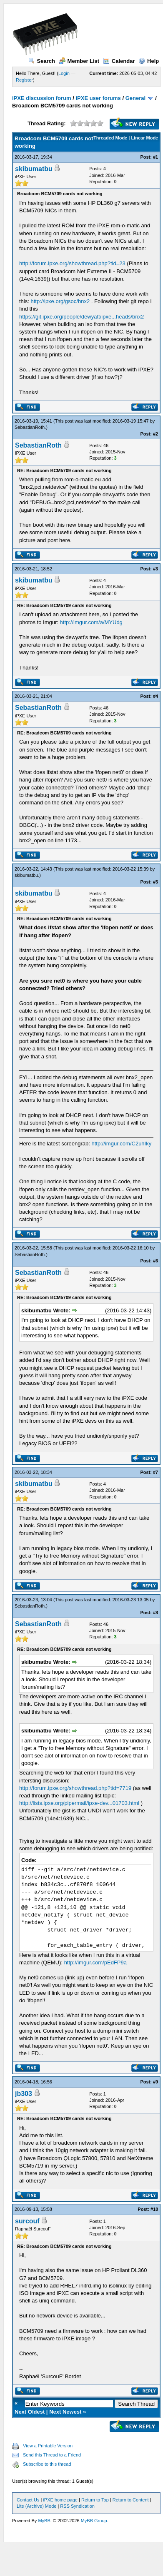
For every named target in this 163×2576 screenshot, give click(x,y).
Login (64, 73)
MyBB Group (94, 2520)
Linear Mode (144, 137)
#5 (155, 881)
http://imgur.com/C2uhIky (121, 1143)
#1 (155, 156)
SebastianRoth (30, 427)
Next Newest (65, 2412)
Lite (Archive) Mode (36, 2506)
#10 (154, 2209)
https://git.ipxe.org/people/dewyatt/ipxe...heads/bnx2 (81, 317)
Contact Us (28, 2499)
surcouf (27, 2221)
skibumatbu (34, 168)
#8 (155, 1612)
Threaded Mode (110, 137)
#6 (155, 1260)
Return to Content (131, 2499)
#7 (155, 1472)
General (135, 98)
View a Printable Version (48, 2445)
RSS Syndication (77, 2506)
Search (41, 61)
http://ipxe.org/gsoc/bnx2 (60, 301)
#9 (155, 2081)
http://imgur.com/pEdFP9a (95, 1962)
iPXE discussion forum (41, 98)
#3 (155, 568)
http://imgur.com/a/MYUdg (91, 622)
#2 (155, 433)
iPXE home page (60, 2499)
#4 (155, 696)
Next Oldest (30, 2412)
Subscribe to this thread (47, 2464)
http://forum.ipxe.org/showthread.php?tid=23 (72, 263)
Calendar (119, 61)
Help (148, 61)
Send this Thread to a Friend (52, 2454)
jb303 (23, 2093)
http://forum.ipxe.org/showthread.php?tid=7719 (75, 1788)
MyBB (44, 2520)
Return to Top (95, 2499)
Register (24, 79)
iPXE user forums (97, 98)
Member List (79, 61)
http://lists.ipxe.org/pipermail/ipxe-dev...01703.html (79, 1803)
